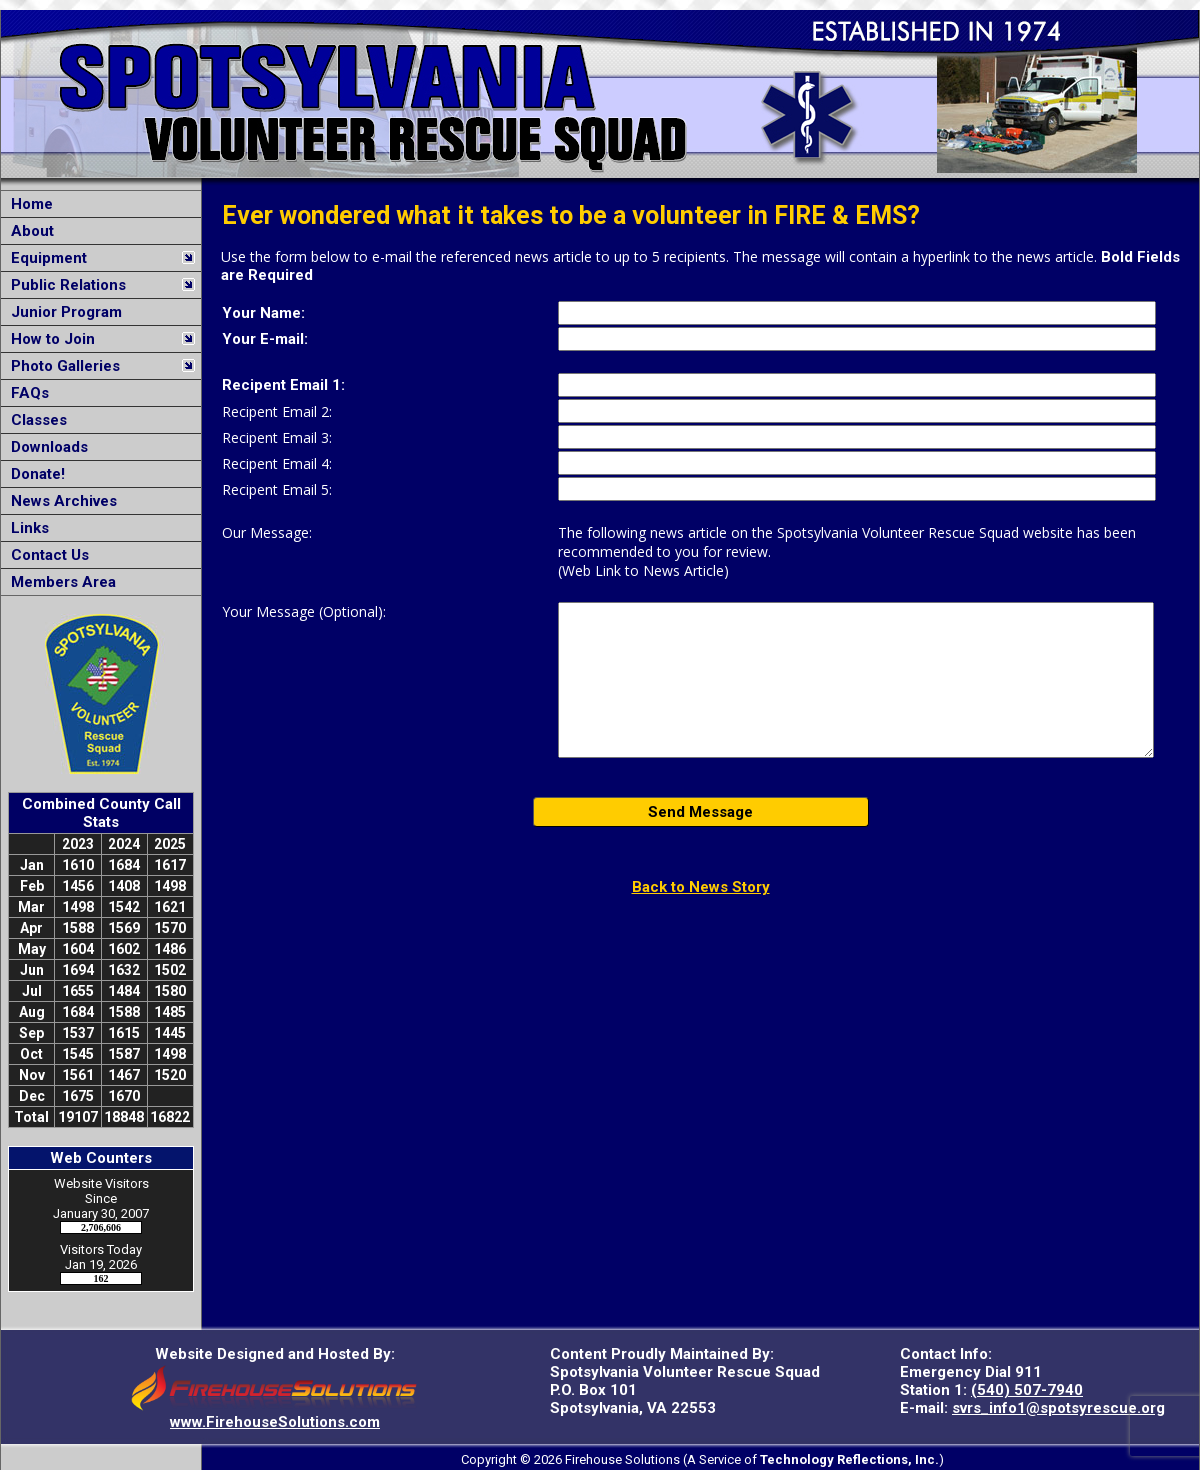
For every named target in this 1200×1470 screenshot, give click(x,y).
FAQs (26, 393)
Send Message (700, 812)
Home (28, 204)
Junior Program (62, 312)
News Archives (60, 501)
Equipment (45, 258)
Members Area (59, 582)
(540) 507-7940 (1027, 1390)
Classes (35, 420)
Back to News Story (701, 887)
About (28, 231)
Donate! (34, 474)
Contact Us (46, 555)
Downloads (45, 447)
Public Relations (64, 285)
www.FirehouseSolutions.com (275, 1422)
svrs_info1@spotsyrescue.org (1058, 1408)
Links (26, 528)
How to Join (49, 339)
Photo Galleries (61, 366)
